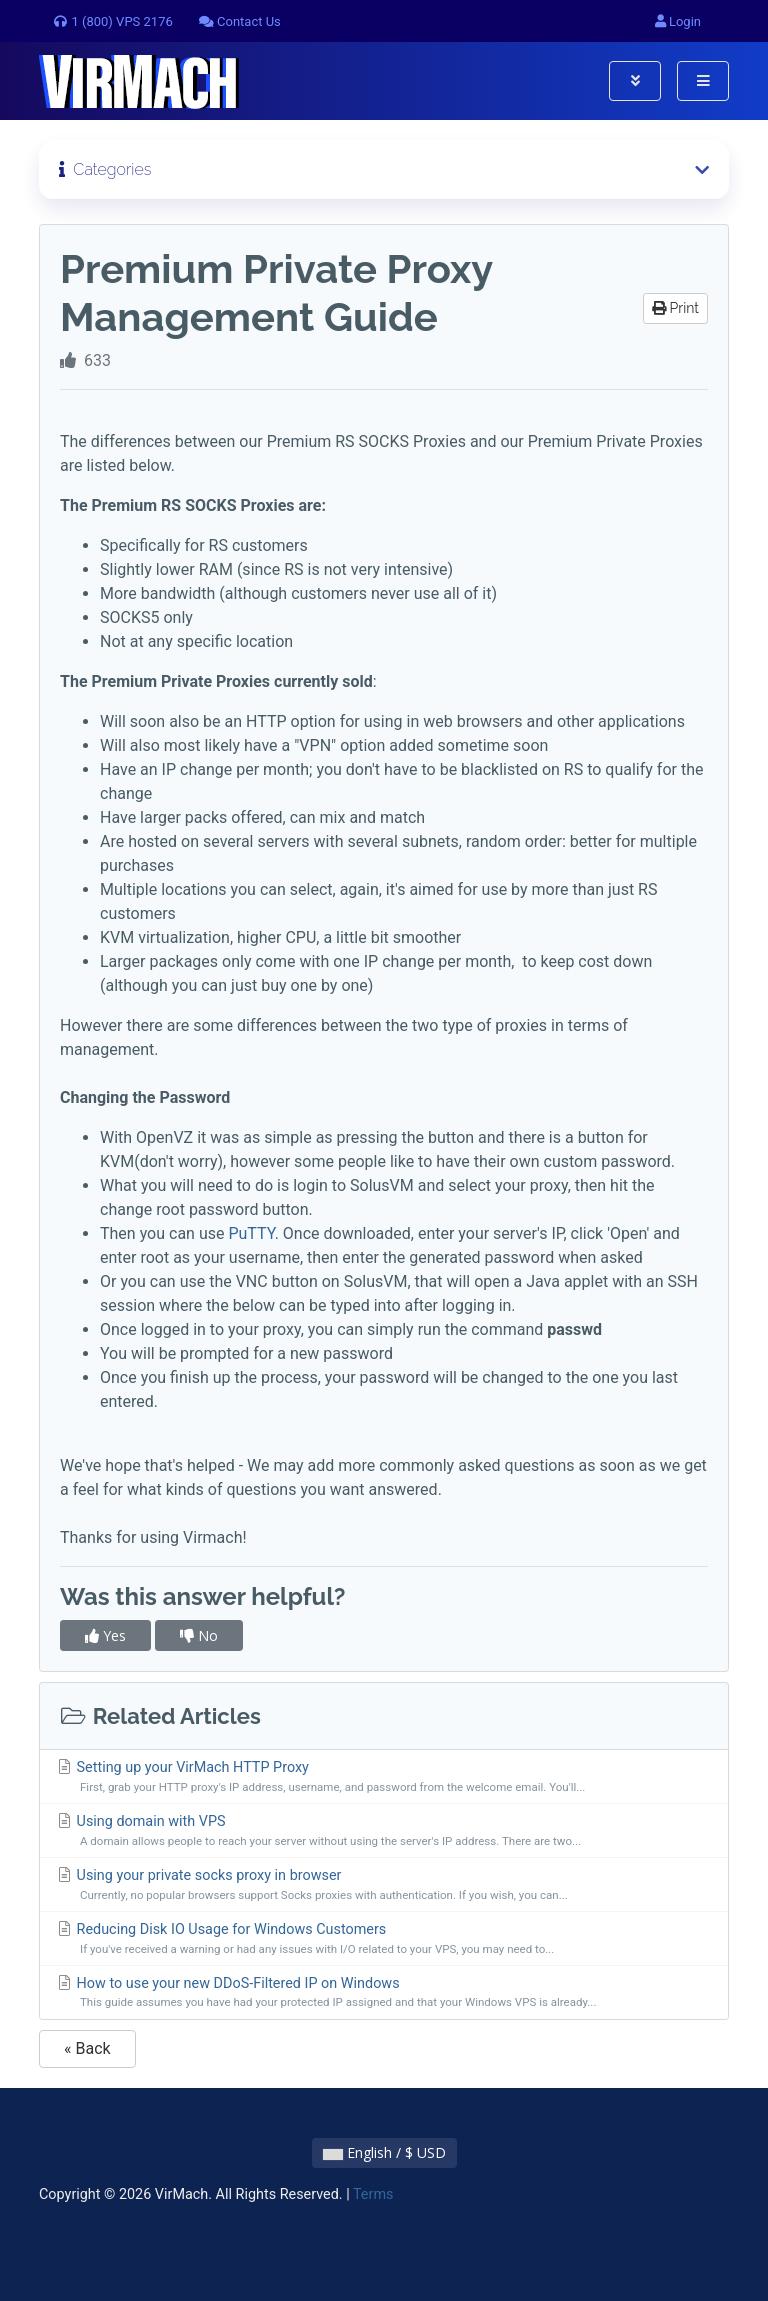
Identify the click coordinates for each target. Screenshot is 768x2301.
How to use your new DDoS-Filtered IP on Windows (384, 1993)
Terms (373, 2194)
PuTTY (251, 1233)
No (199, 1635)
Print (675, 308)
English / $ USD (384, 2152)
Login (678, 21)
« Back (87, 2048)
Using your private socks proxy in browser (384, 1885)
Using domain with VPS (384, 1831)
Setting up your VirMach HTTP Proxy (384, 1777)
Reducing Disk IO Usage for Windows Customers (384, 1939)
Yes (105, 1635)
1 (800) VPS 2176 (112, 21)
